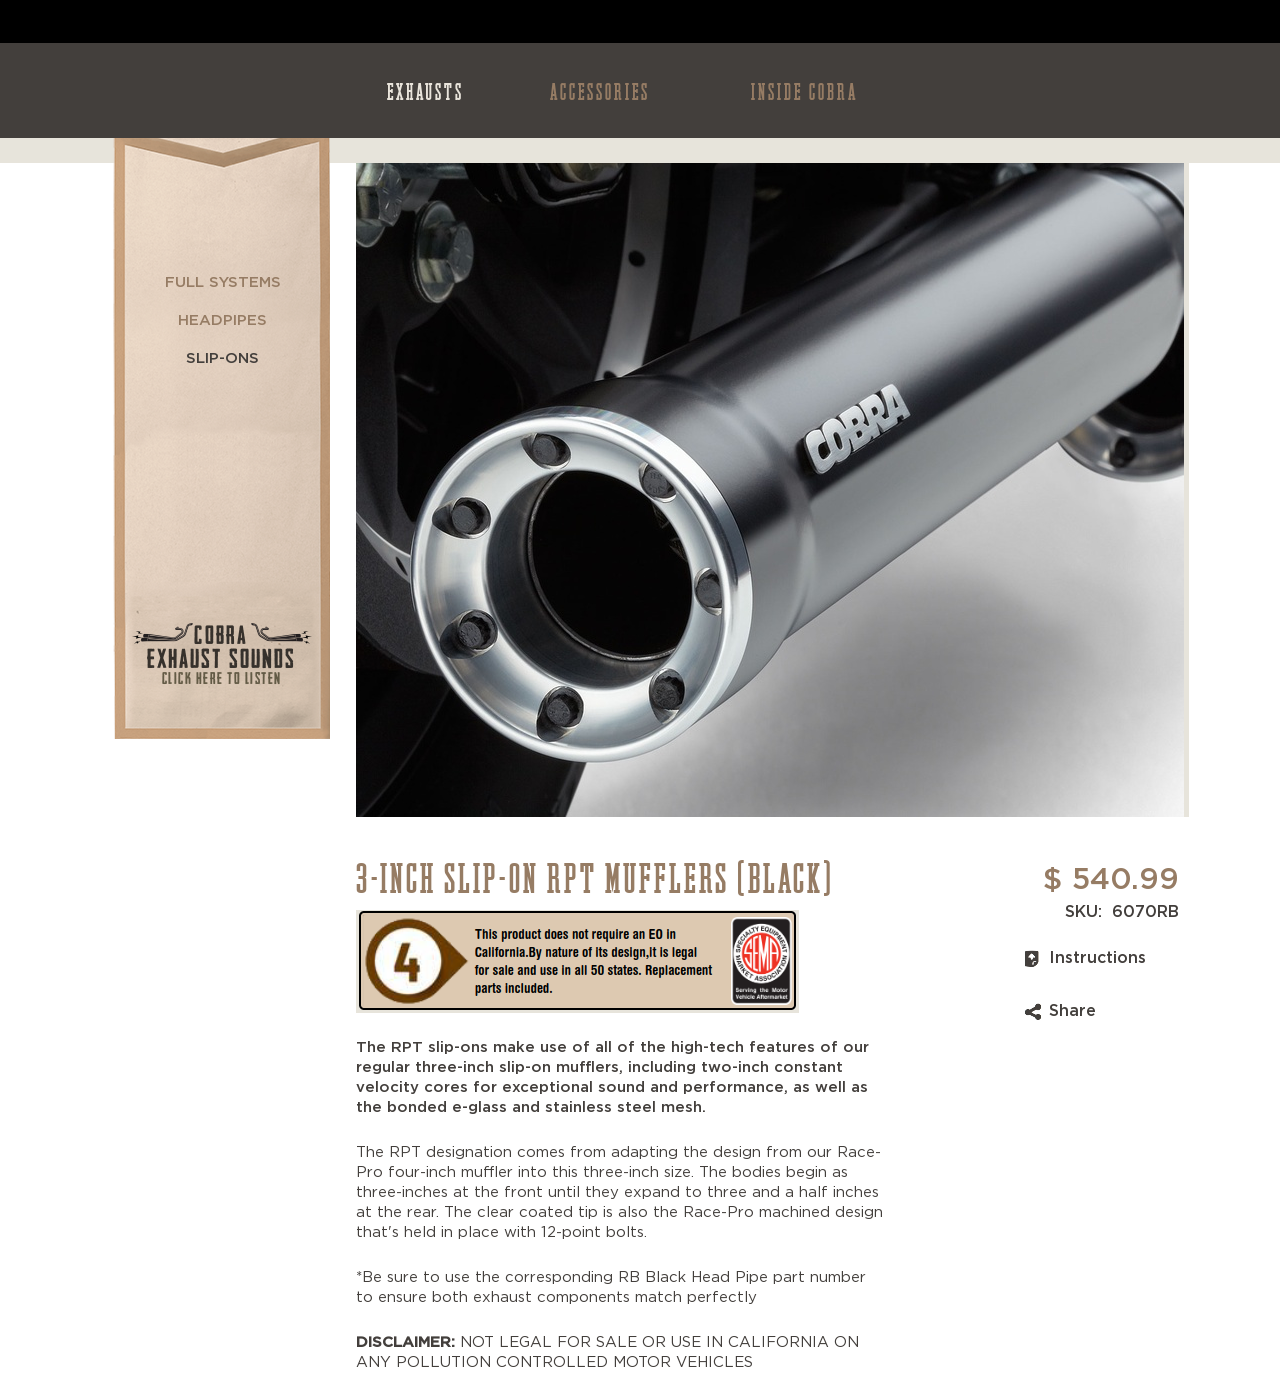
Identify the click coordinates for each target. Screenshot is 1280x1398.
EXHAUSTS (425, 90)
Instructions (1097, 958)
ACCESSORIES (600, 90)
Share (1072, 1011)
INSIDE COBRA (804, 90)
